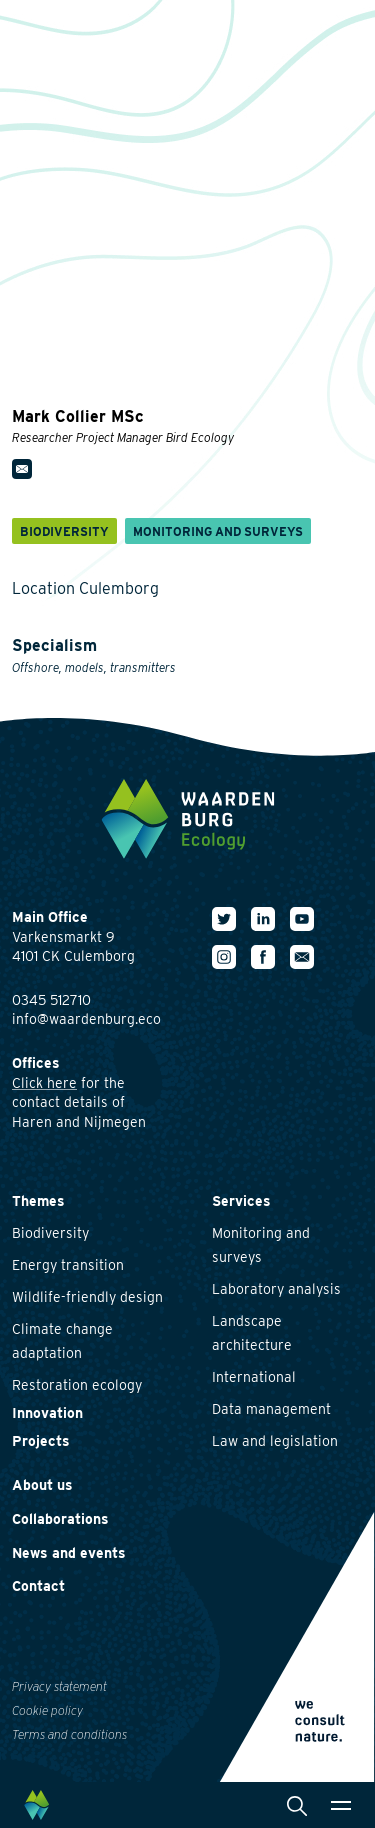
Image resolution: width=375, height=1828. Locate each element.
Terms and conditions (69, 1734)
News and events (69, 1553)
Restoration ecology (77, 1385)
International (254, 1377)
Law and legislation (275, 1441)
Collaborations (60, 1519)
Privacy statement (59, 1686)
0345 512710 (51, 1000)
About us (42, 1485)
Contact (38, 1586)
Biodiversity (50, 1233)
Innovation (47, 1413)
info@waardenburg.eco (86, 1019)
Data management (271, 1409)
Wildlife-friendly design (87, 1297)
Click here (44, 1083)
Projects (41, 1441)
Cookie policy (47, 1710)
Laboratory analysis (276, 1289)
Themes (38, 1201)
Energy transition (68, 1265)
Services (241, 1201)
